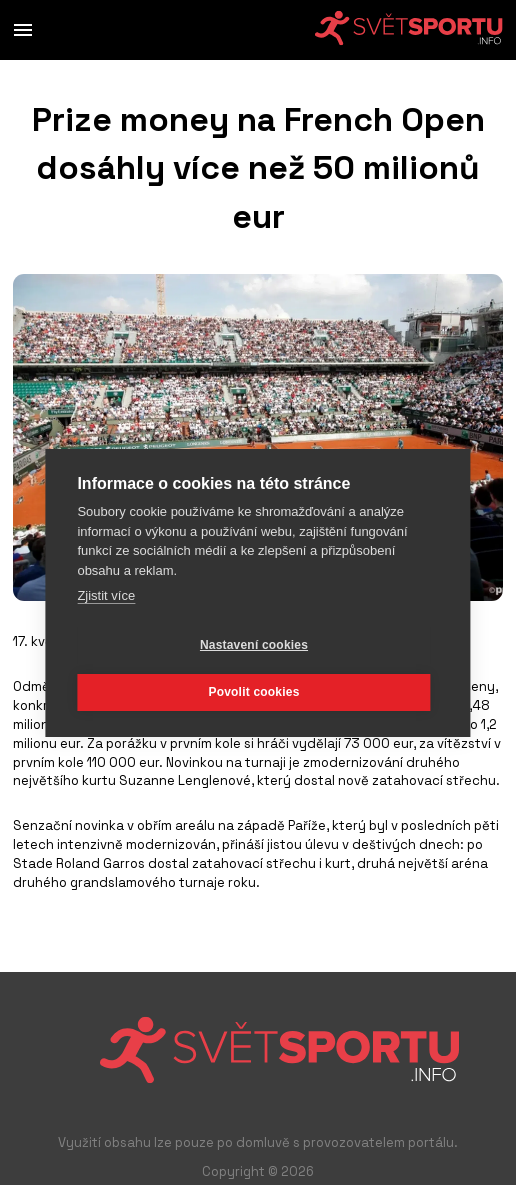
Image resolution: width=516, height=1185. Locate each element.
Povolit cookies (253, 692)
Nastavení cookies (254, 645)
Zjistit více (106, 595)
